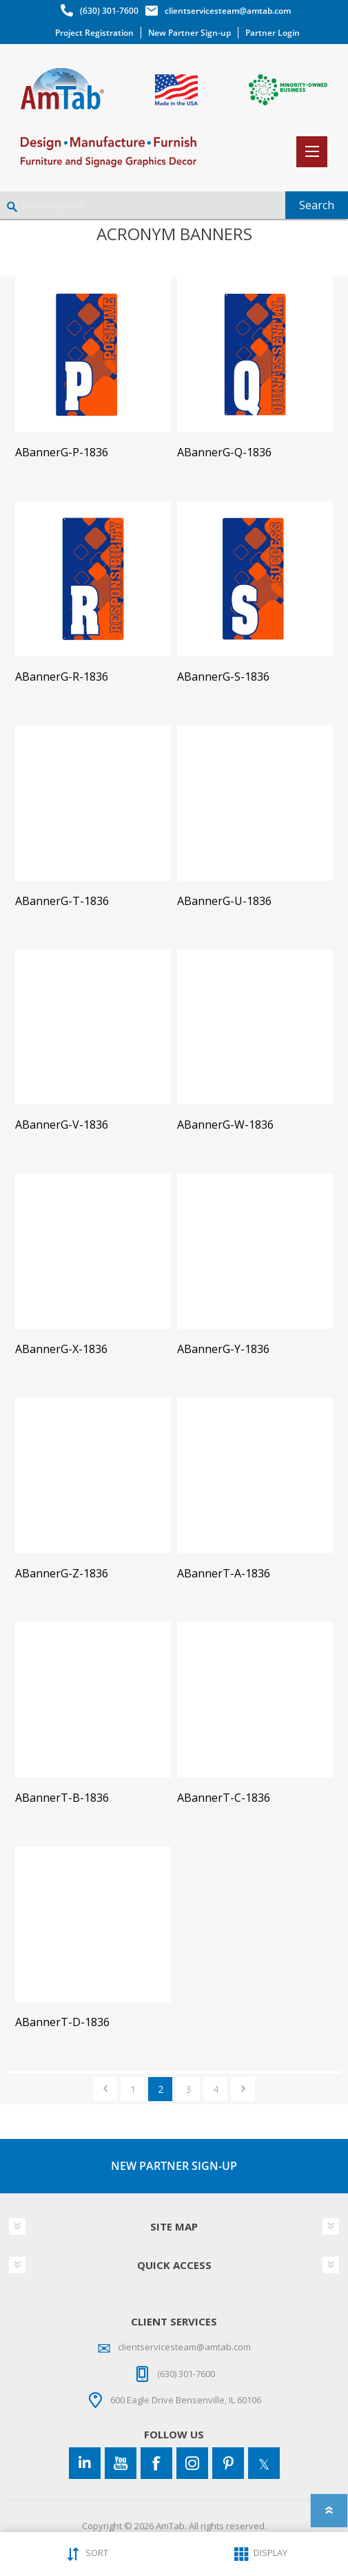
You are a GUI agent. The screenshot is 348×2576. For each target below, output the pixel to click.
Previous (105, 2089)
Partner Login (272, 33)
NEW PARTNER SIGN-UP (174, 2165)
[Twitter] (264, 2463)
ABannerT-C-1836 (223, 1798)
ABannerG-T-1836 (62, 901)
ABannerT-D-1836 (62, 2022)
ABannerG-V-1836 (61, 1124)
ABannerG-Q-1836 (224, 452)
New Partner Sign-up (189, 33)
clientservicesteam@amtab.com (228, 11)
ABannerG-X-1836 (61, 1349)
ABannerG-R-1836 (61, 676)
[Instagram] (192, 2463)
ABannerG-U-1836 (224, 901)
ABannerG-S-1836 (223, 676)
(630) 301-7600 (109, 11)
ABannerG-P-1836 (61, 452)
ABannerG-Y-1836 (223, 1349)
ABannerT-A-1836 (223, 1573)
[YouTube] (120, 2463)
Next (243, 2089)
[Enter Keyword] (142, 205)
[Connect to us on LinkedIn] (85, 2463)
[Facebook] (156, 2463)
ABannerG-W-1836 (225, 1124)
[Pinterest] (228, 2463)
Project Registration (94, 33)
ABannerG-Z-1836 (61, 1573)
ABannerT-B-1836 (62, 1798)
